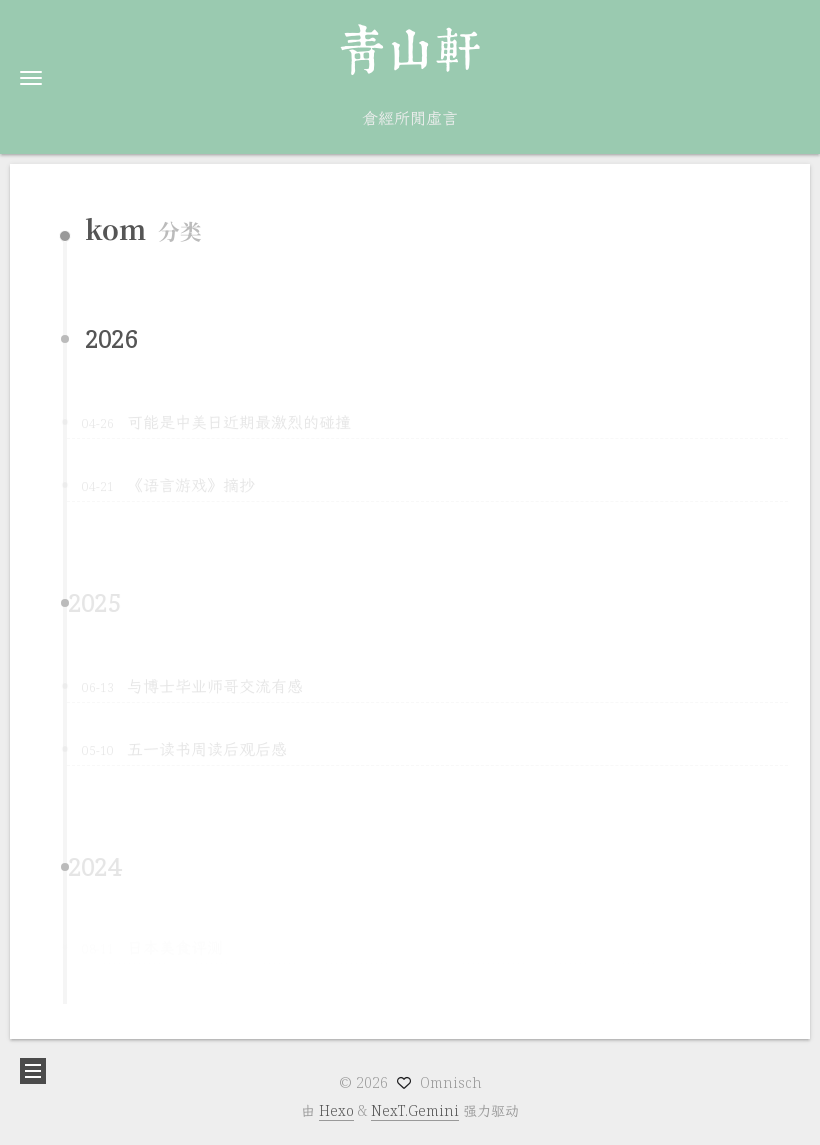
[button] (31, 77)
